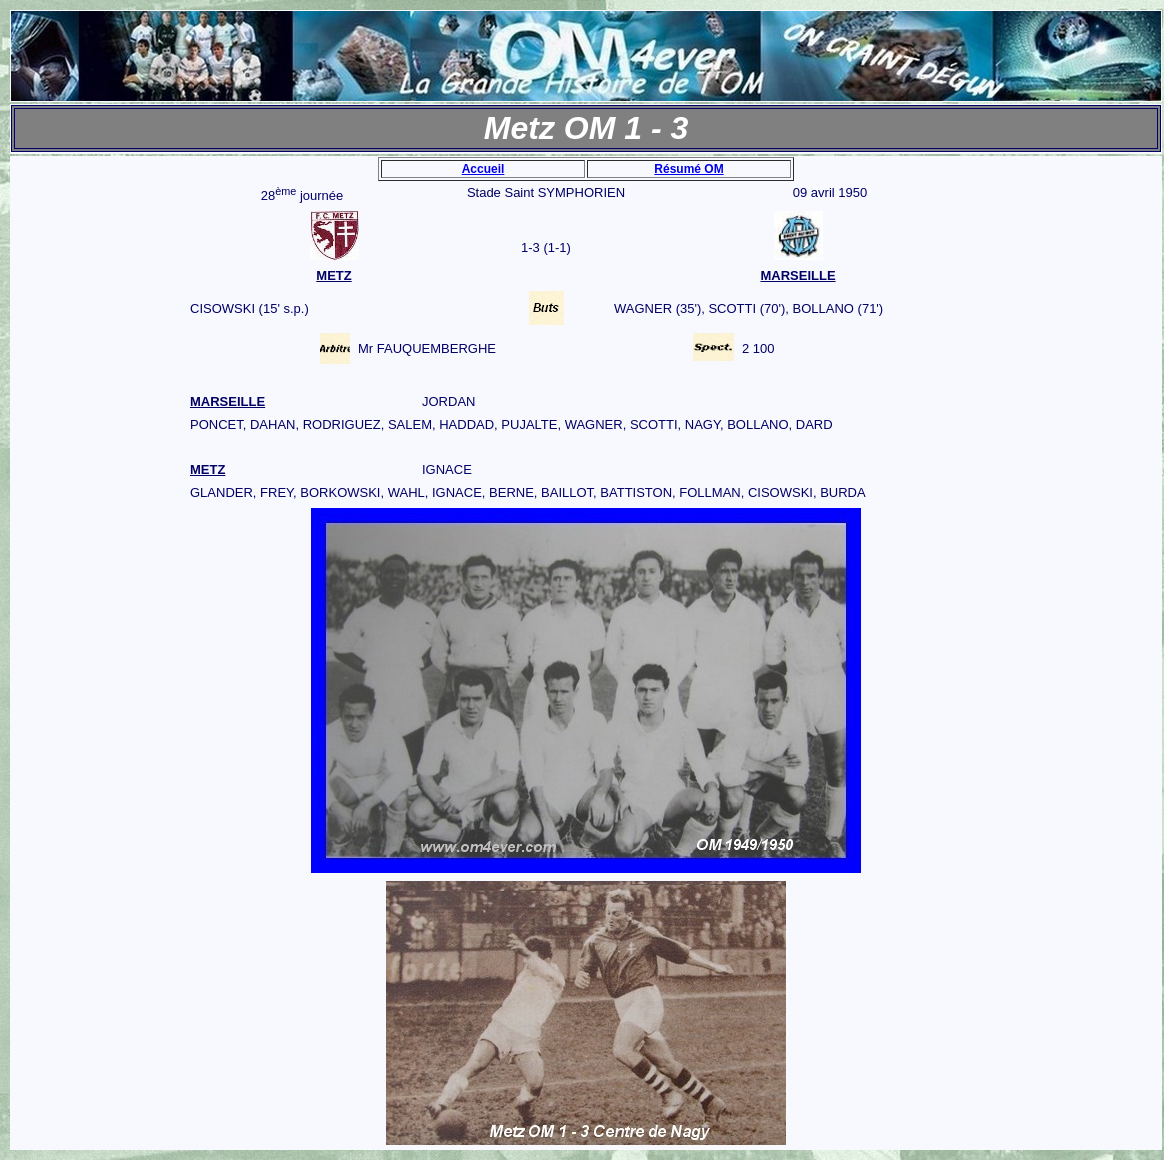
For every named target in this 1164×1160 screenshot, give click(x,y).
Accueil (483, 169)
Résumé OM (688, 169)
